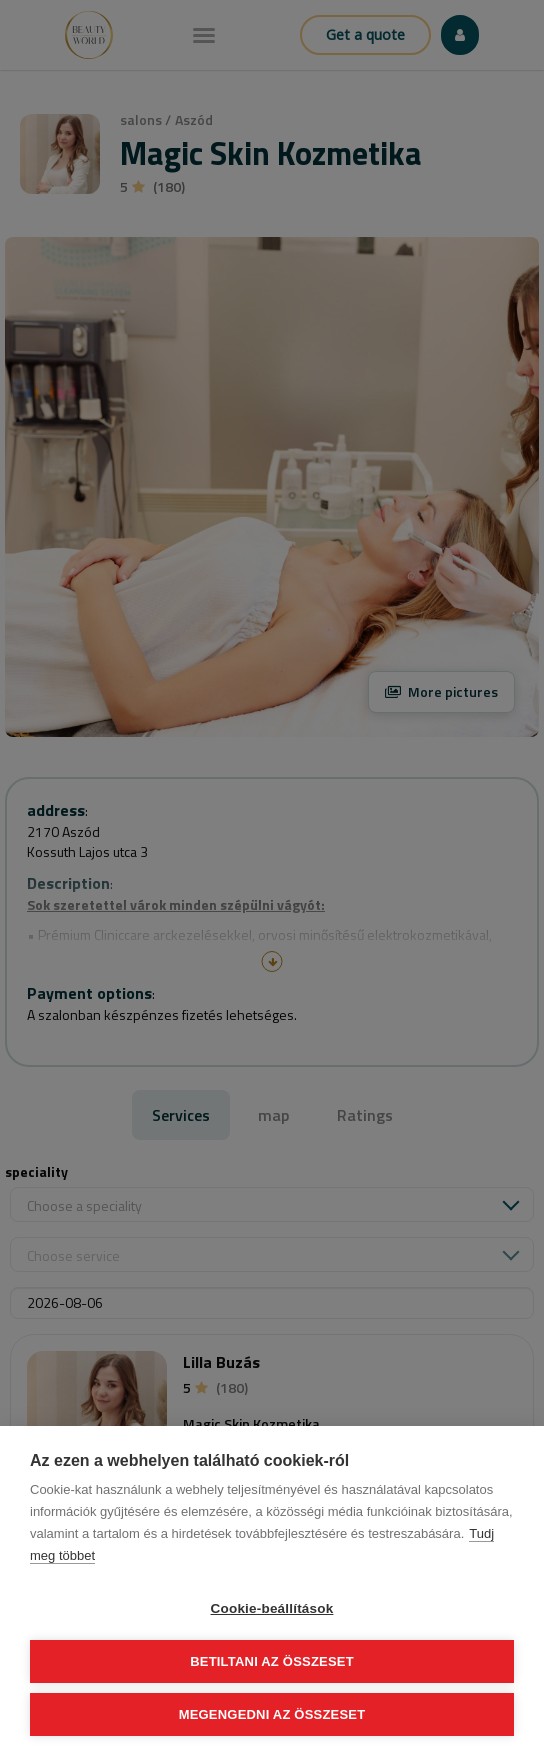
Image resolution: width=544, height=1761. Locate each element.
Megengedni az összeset (272, 1714)
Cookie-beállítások (272, 1608)
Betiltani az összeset (272, 1661)
